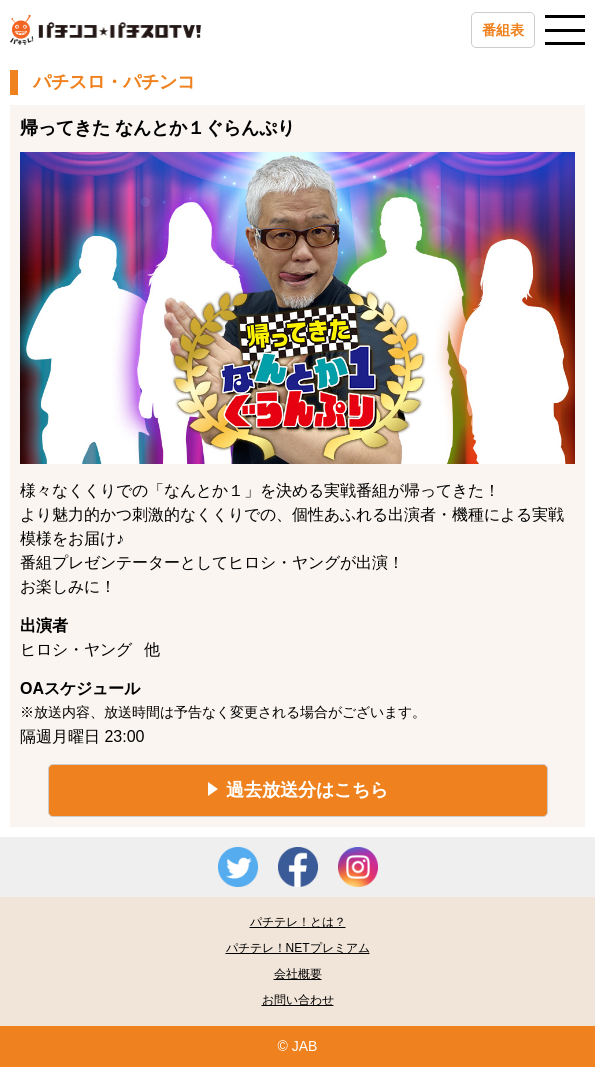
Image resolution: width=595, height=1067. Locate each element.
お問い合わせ (298, 1000)
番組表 (503, 30)
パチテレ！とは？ (298, 922)
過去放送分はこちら (307, 790)
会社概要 (298, 974)
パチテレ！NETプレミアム (298, 948)
